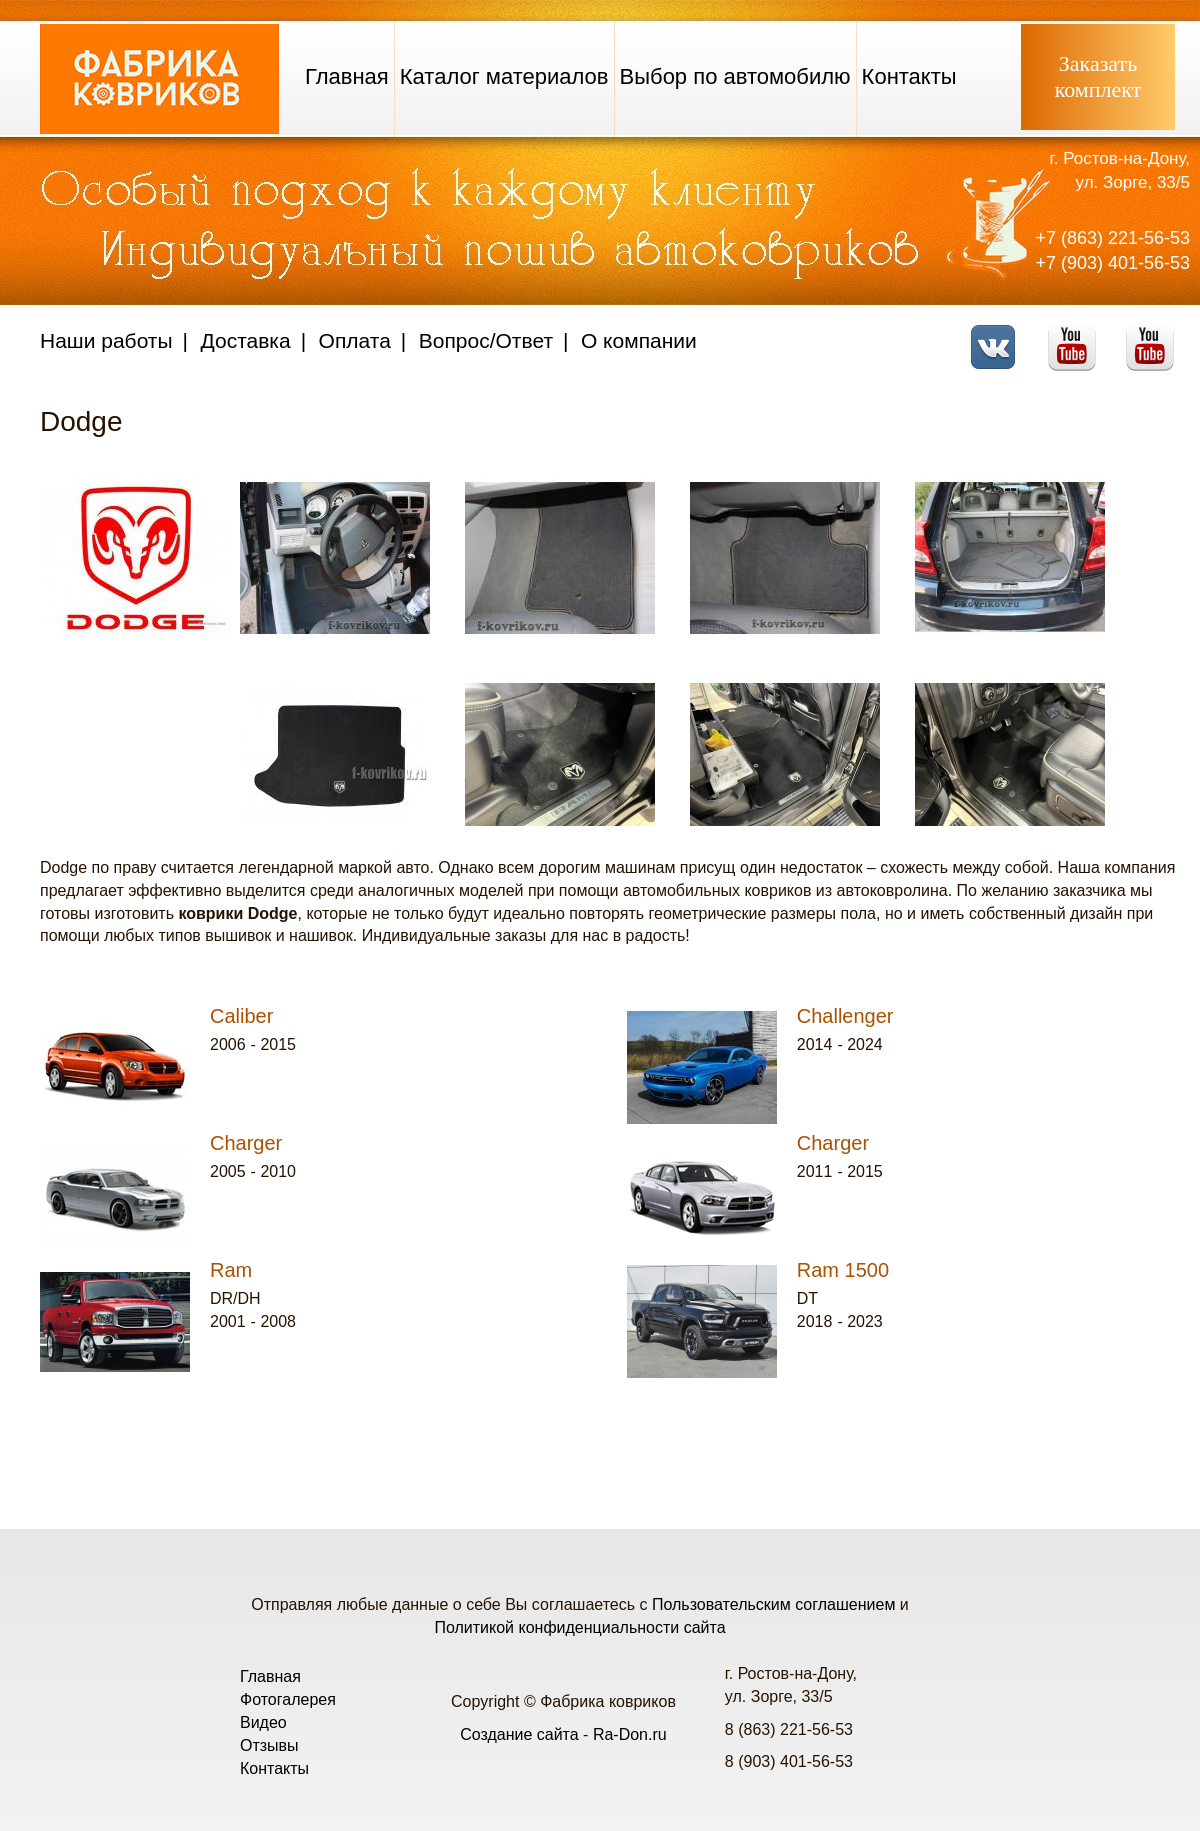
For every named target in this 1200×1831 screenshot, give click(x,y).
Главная (347, 76)
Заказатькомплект (1098, 76)
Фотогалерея (288, 1699)
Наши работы (106, 340)
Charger (246, 1143)
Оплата (355, 340)
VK (998, 334)
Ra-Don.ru (630, 1734)
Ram (231, 1270)
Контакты (909, 76)
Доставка (246, 340)
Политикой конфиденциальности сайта (579, 1627)
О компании (639, 340)
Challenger (845, 1016)
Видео (263, 1722)
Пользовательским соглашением (773, 1604)
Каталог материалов (504, 76)
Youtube (1077, 334)
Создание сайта (519, 1734)
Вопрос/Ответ (486, 340)
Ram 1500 (843, 1270)
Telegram (1155, 334)
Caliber (241, 1016)
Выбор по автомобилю (735, 76)
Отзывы (269, 1745)
